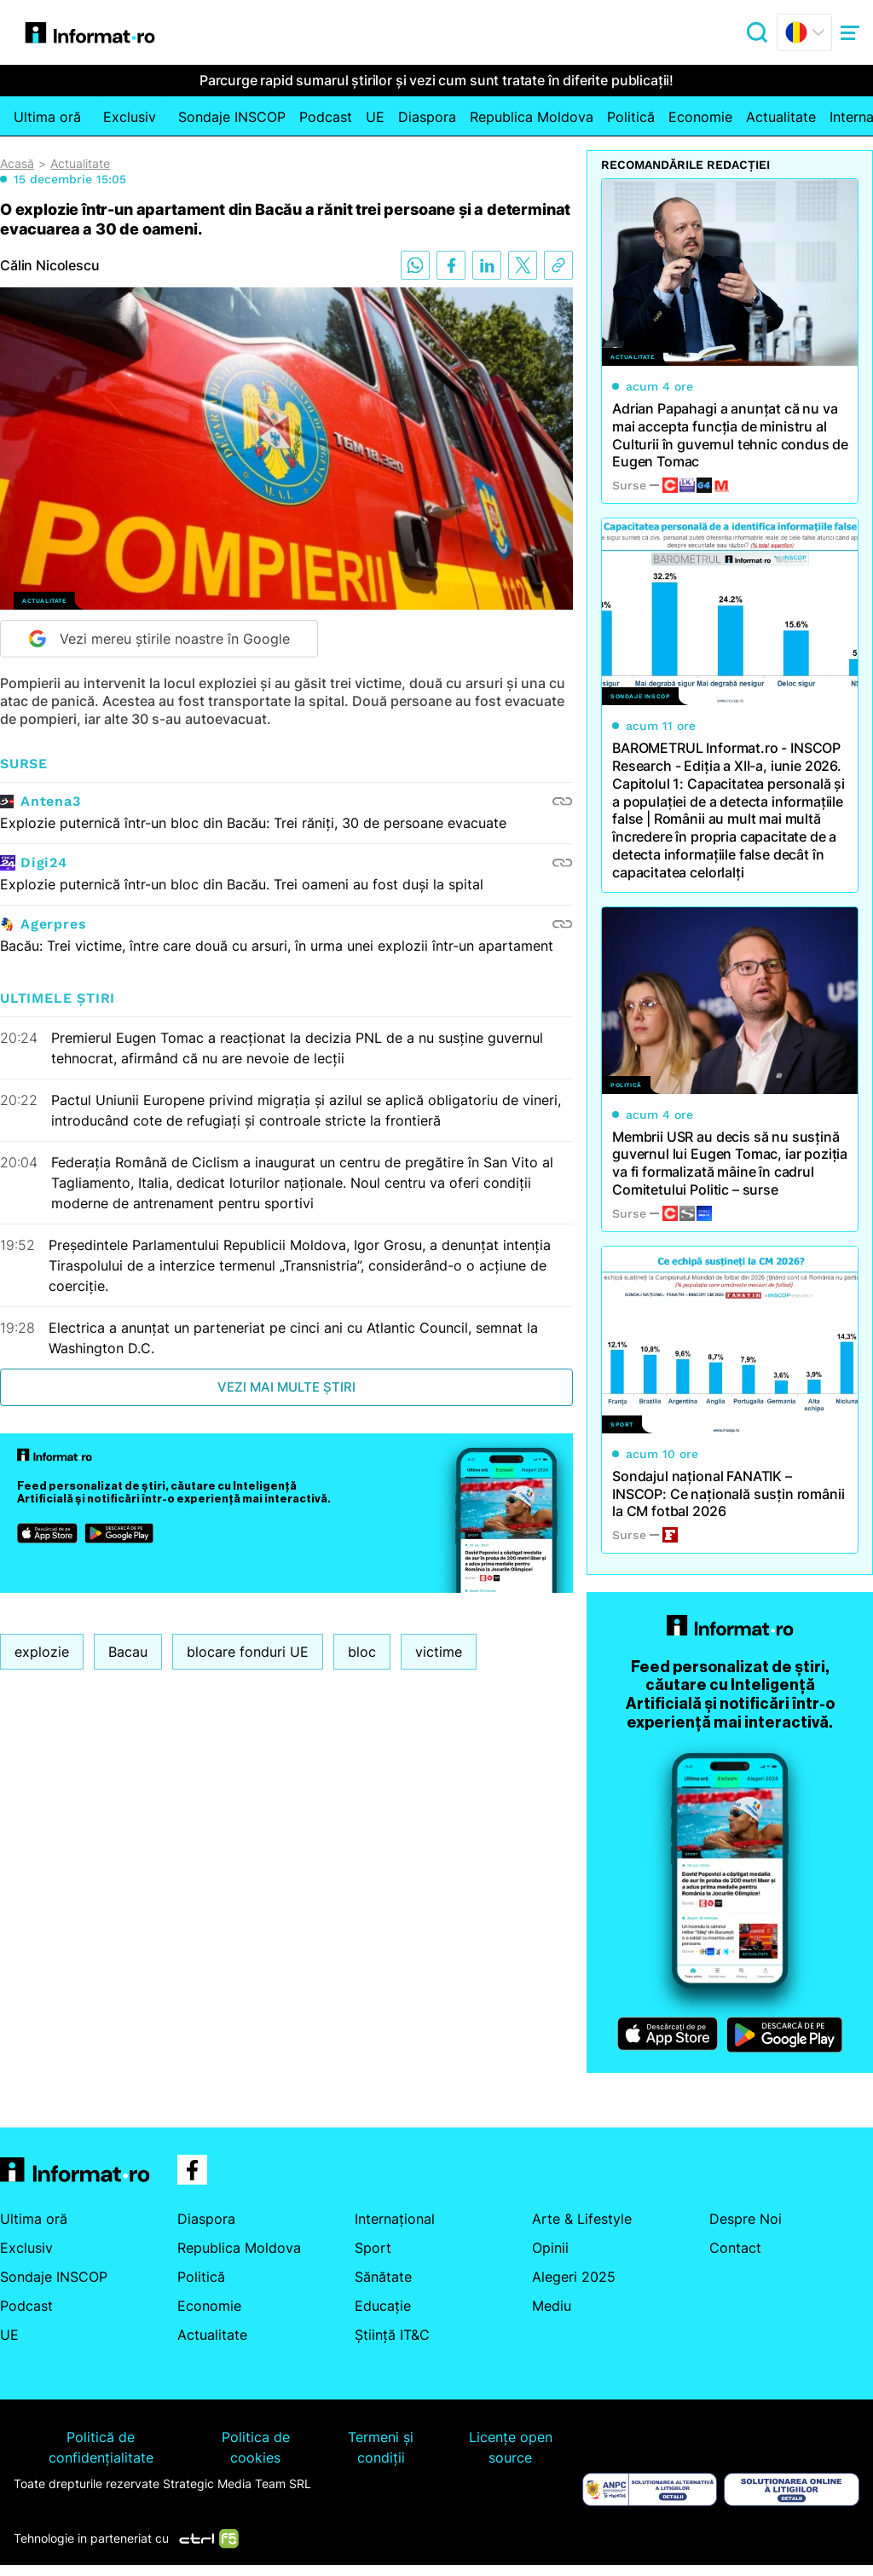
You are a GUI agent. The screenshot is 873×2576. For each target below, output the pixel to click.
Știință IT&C (392, 2334)
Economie (700, 116)
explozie (41, 1651)
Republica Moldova (531, 116)
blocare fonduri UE (248, 1651)
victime (438, 1651)
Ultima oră (47, 116)
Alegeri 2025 (574, 2276)
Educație (383, 2305)
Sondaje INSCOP (232, 116)
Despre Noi (745, 2218)
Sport (373, 2247)
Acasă (17, 164)
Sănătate (383, 2276)
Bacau (127, 1651)
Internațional (395, 2218)
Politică (631, 116)
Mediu (551, 2305)
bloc (362, 1651)
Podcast (325, 116)
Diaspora (427, 116)
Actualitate (781, 116)
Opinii (550, 2247)
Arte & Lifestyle (582, 2218)
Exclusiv (129, 116)
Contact (735, 2247)
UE (375, 116)
